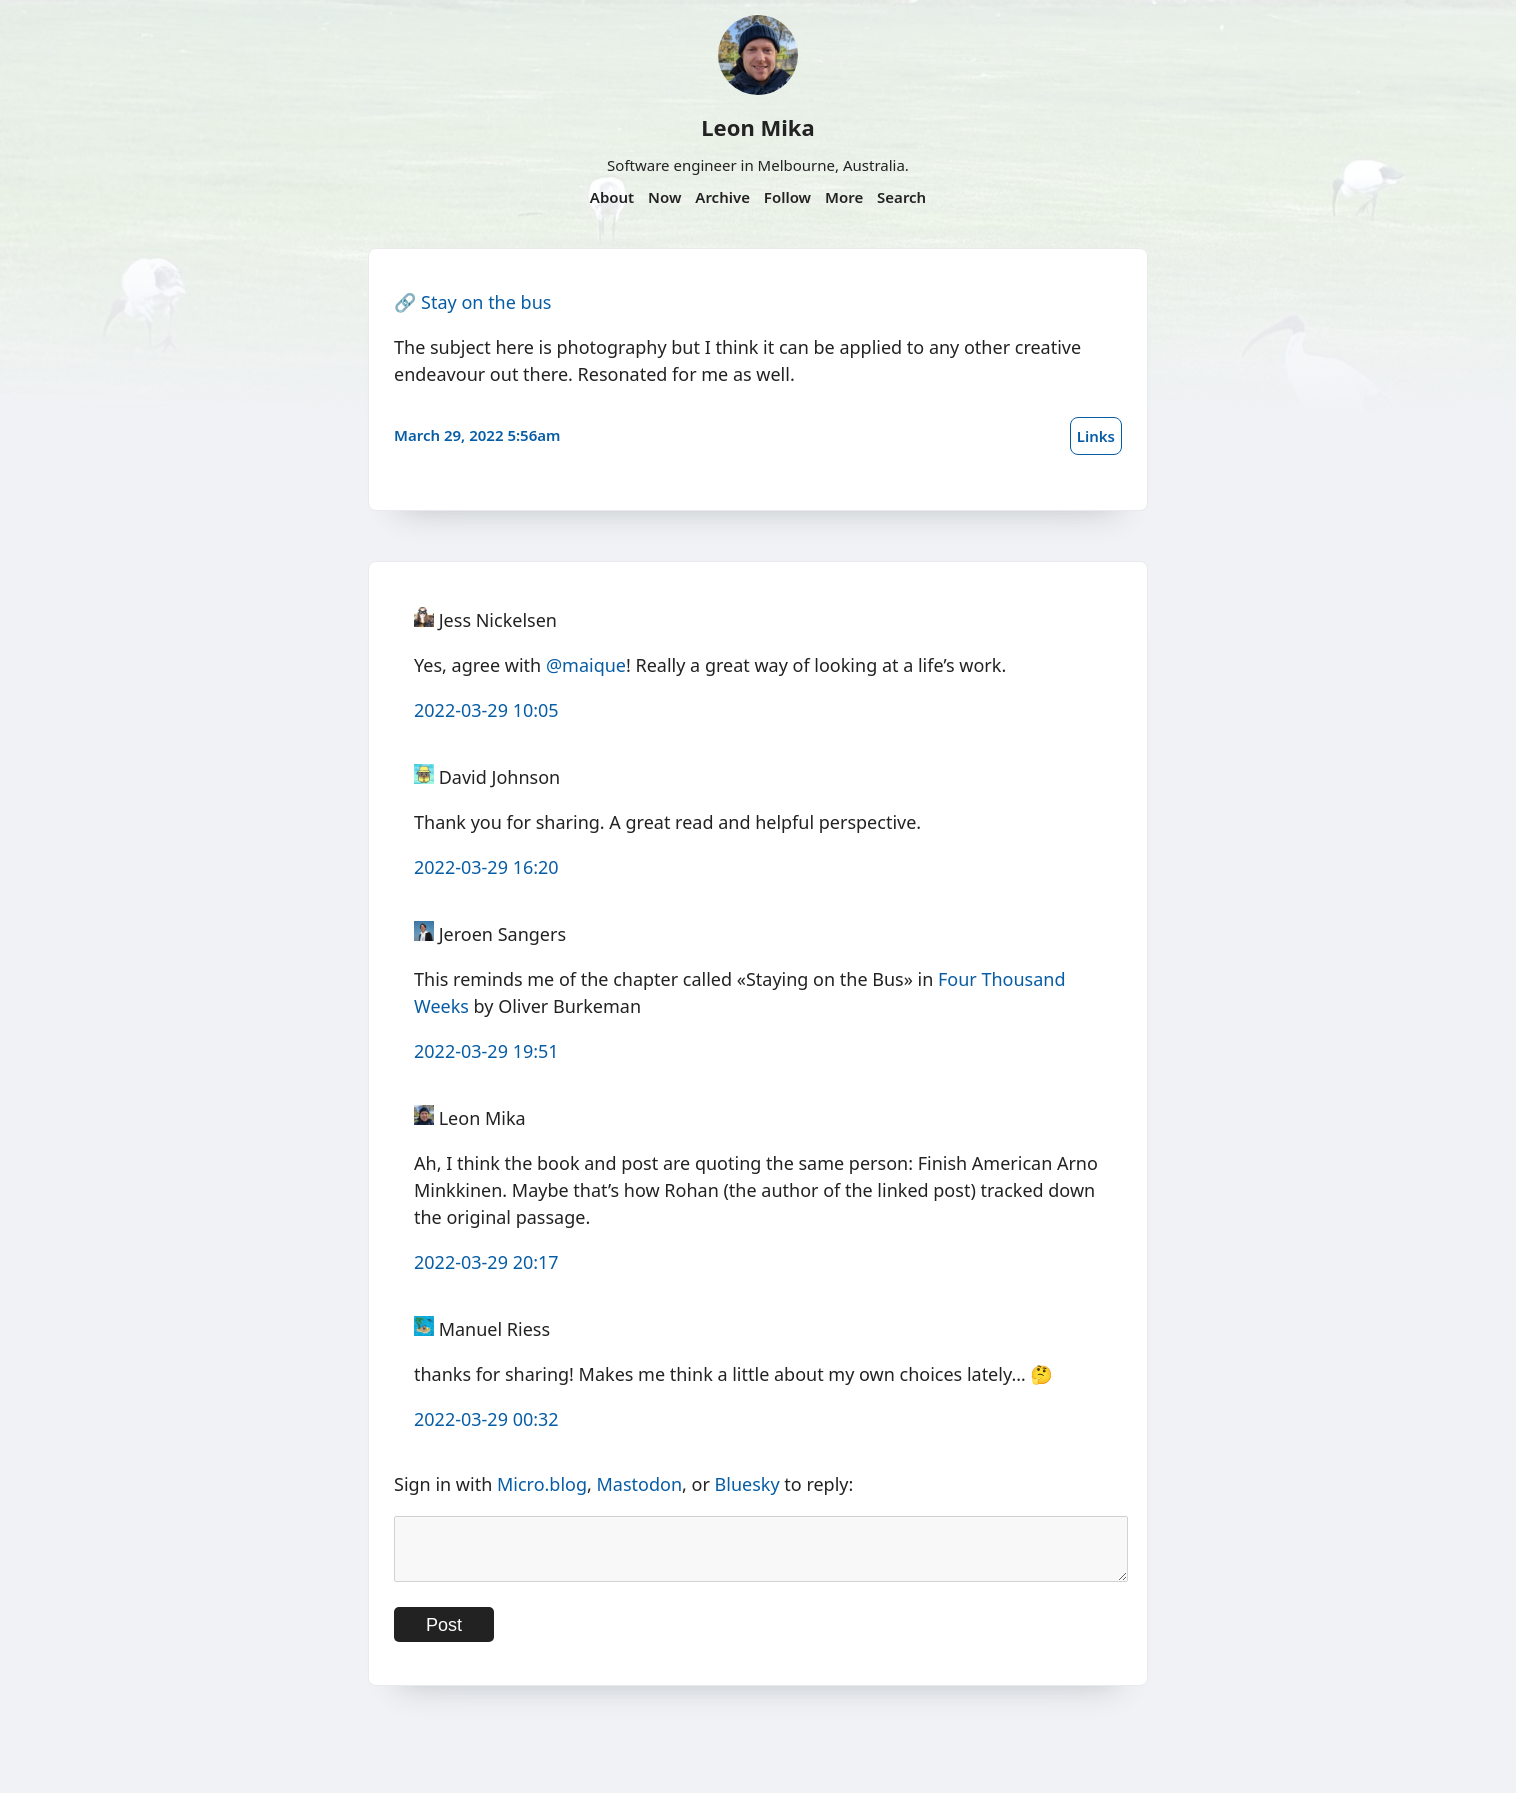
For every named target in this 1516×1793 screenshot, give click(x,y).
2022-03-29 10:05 (486, 710)
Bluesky (747, 1484)
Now (664, 197)
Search (901, 197)
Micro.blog (542, 1484)
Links (1096, 436)
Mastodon (640, 1484)
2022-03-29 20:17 (486, 1262)
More (844, 197)
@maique (586, 665)
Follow (787, 197)
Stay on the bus (486, 302)
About (612, 197)
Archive (722, 197)
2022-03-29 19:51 (486, 1051)
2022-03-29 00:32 (486, 1419)
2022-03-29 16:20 (486, 867)
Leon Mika (757, 127)
